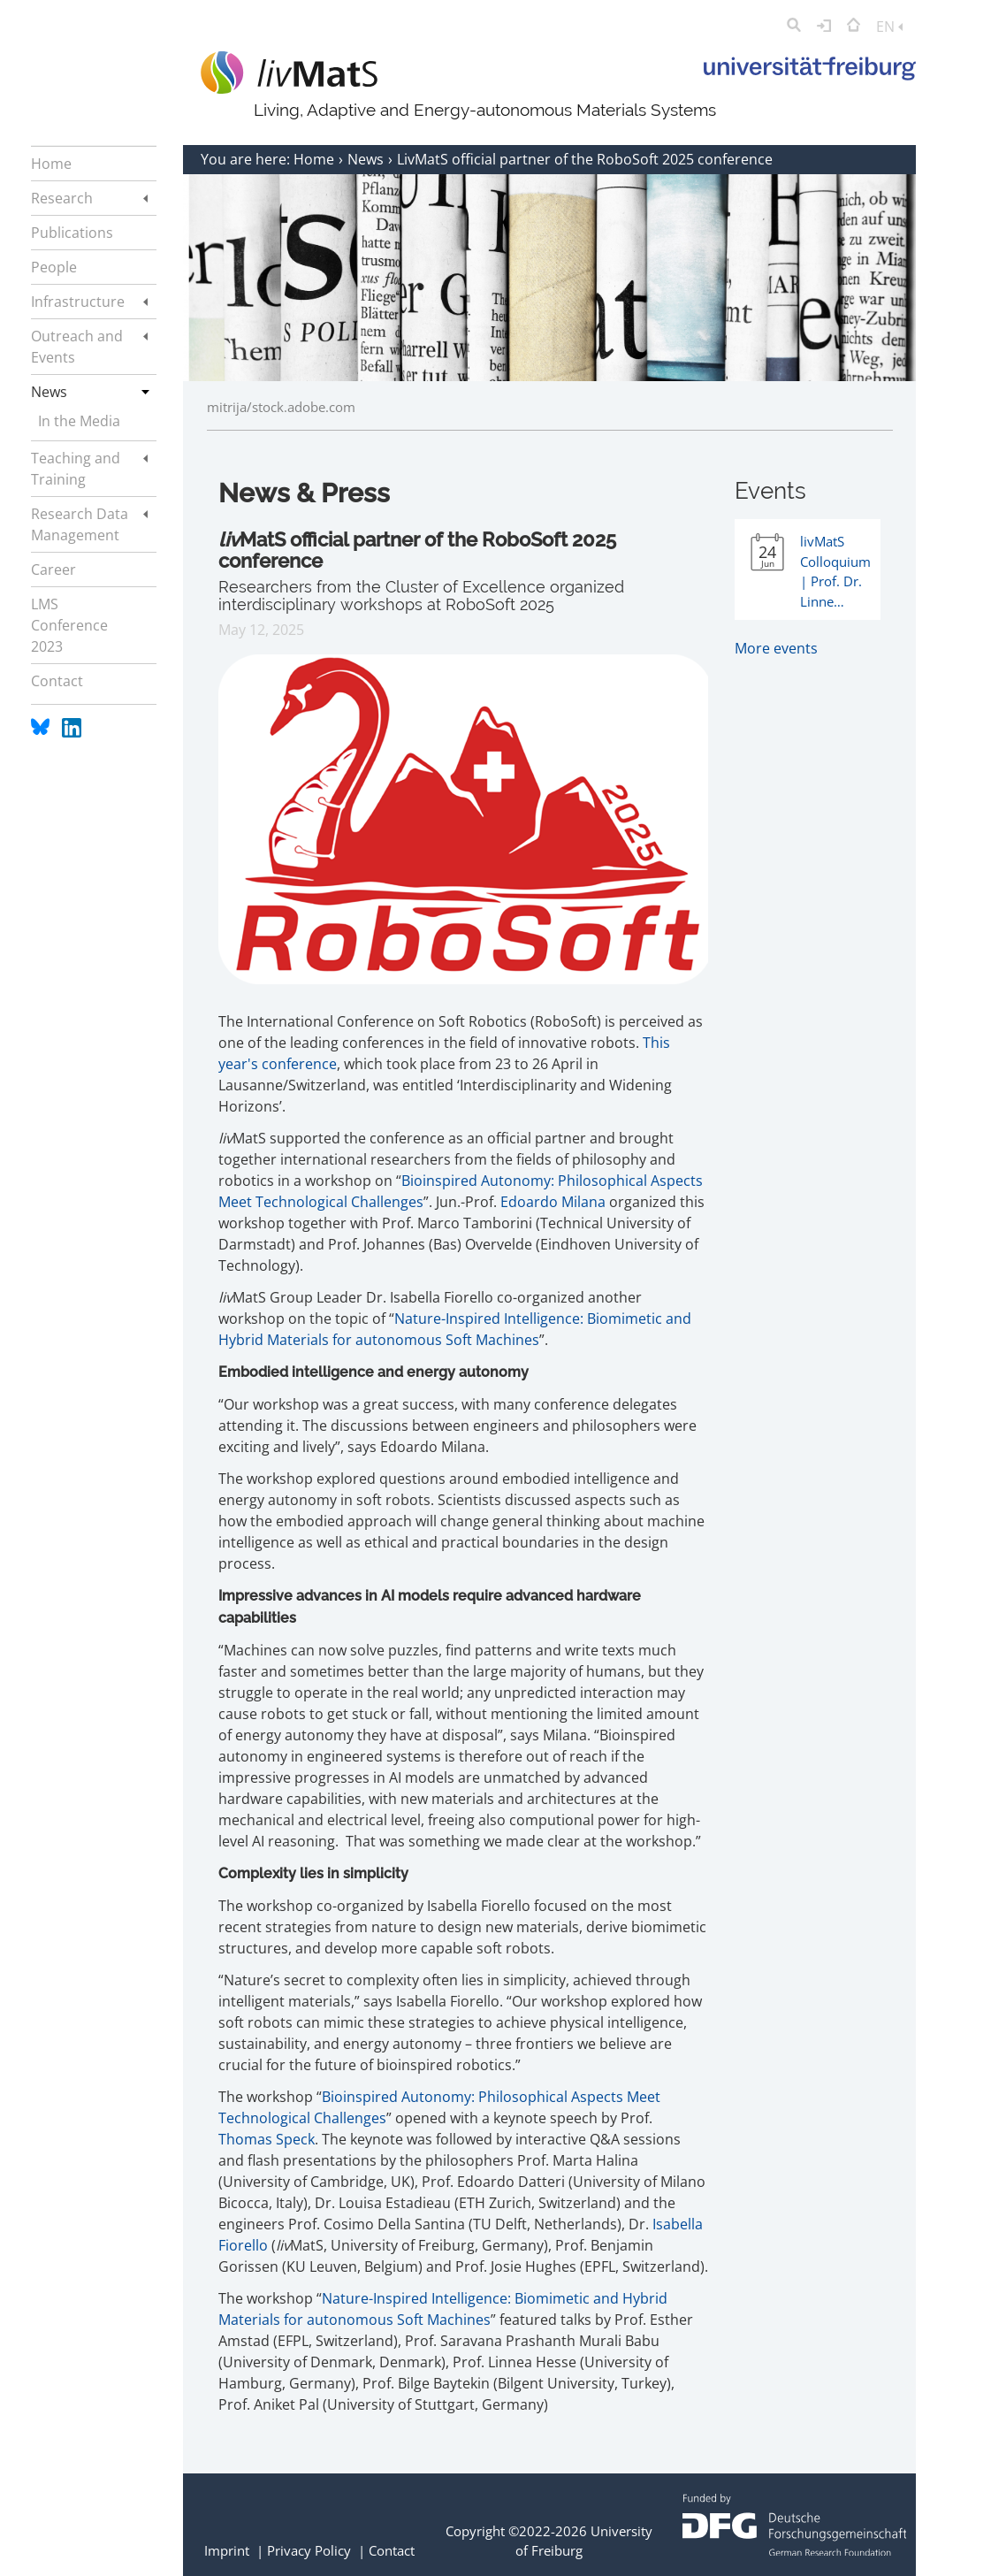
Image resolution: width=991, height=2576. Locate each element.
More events (776, 648)
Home (315, 159)
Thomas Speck (266, 2139)
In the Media (79, 421)
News (367, 159)
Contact (392, 2550)
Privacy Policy (309, 2550)
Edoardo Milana (553, 1202)
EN (889, 26)
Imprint (226, 2550)
